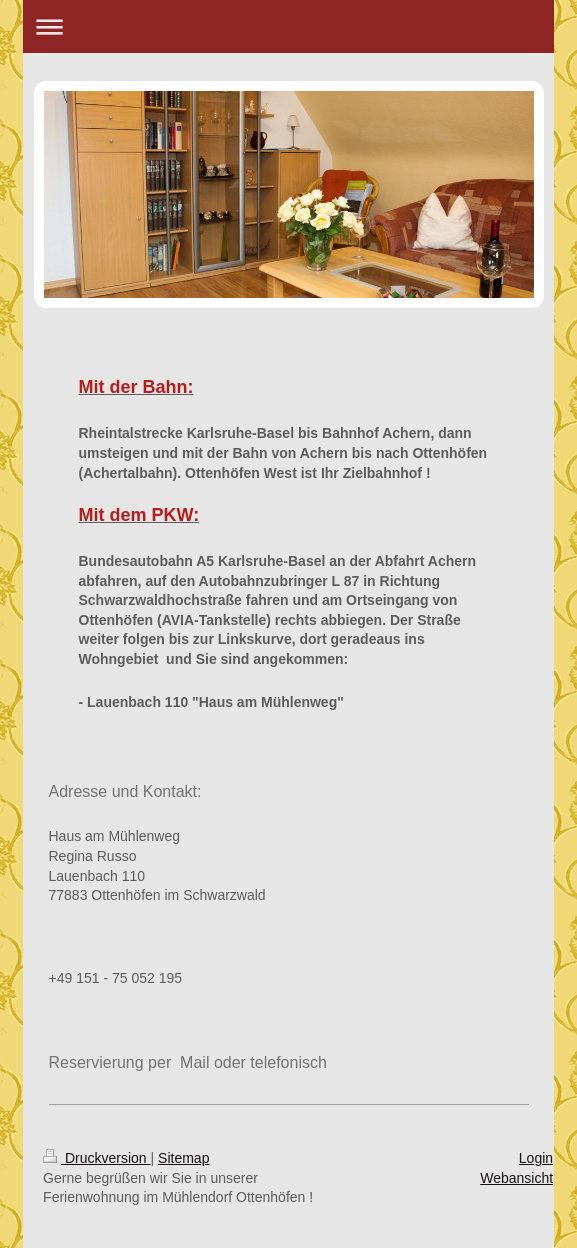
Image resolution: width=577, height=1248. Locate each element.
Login (536, 1158)
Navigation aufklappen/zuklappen (288, 26)
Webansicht (516, 1178)
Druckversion (96, 1158)
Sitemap (183, 1158)
